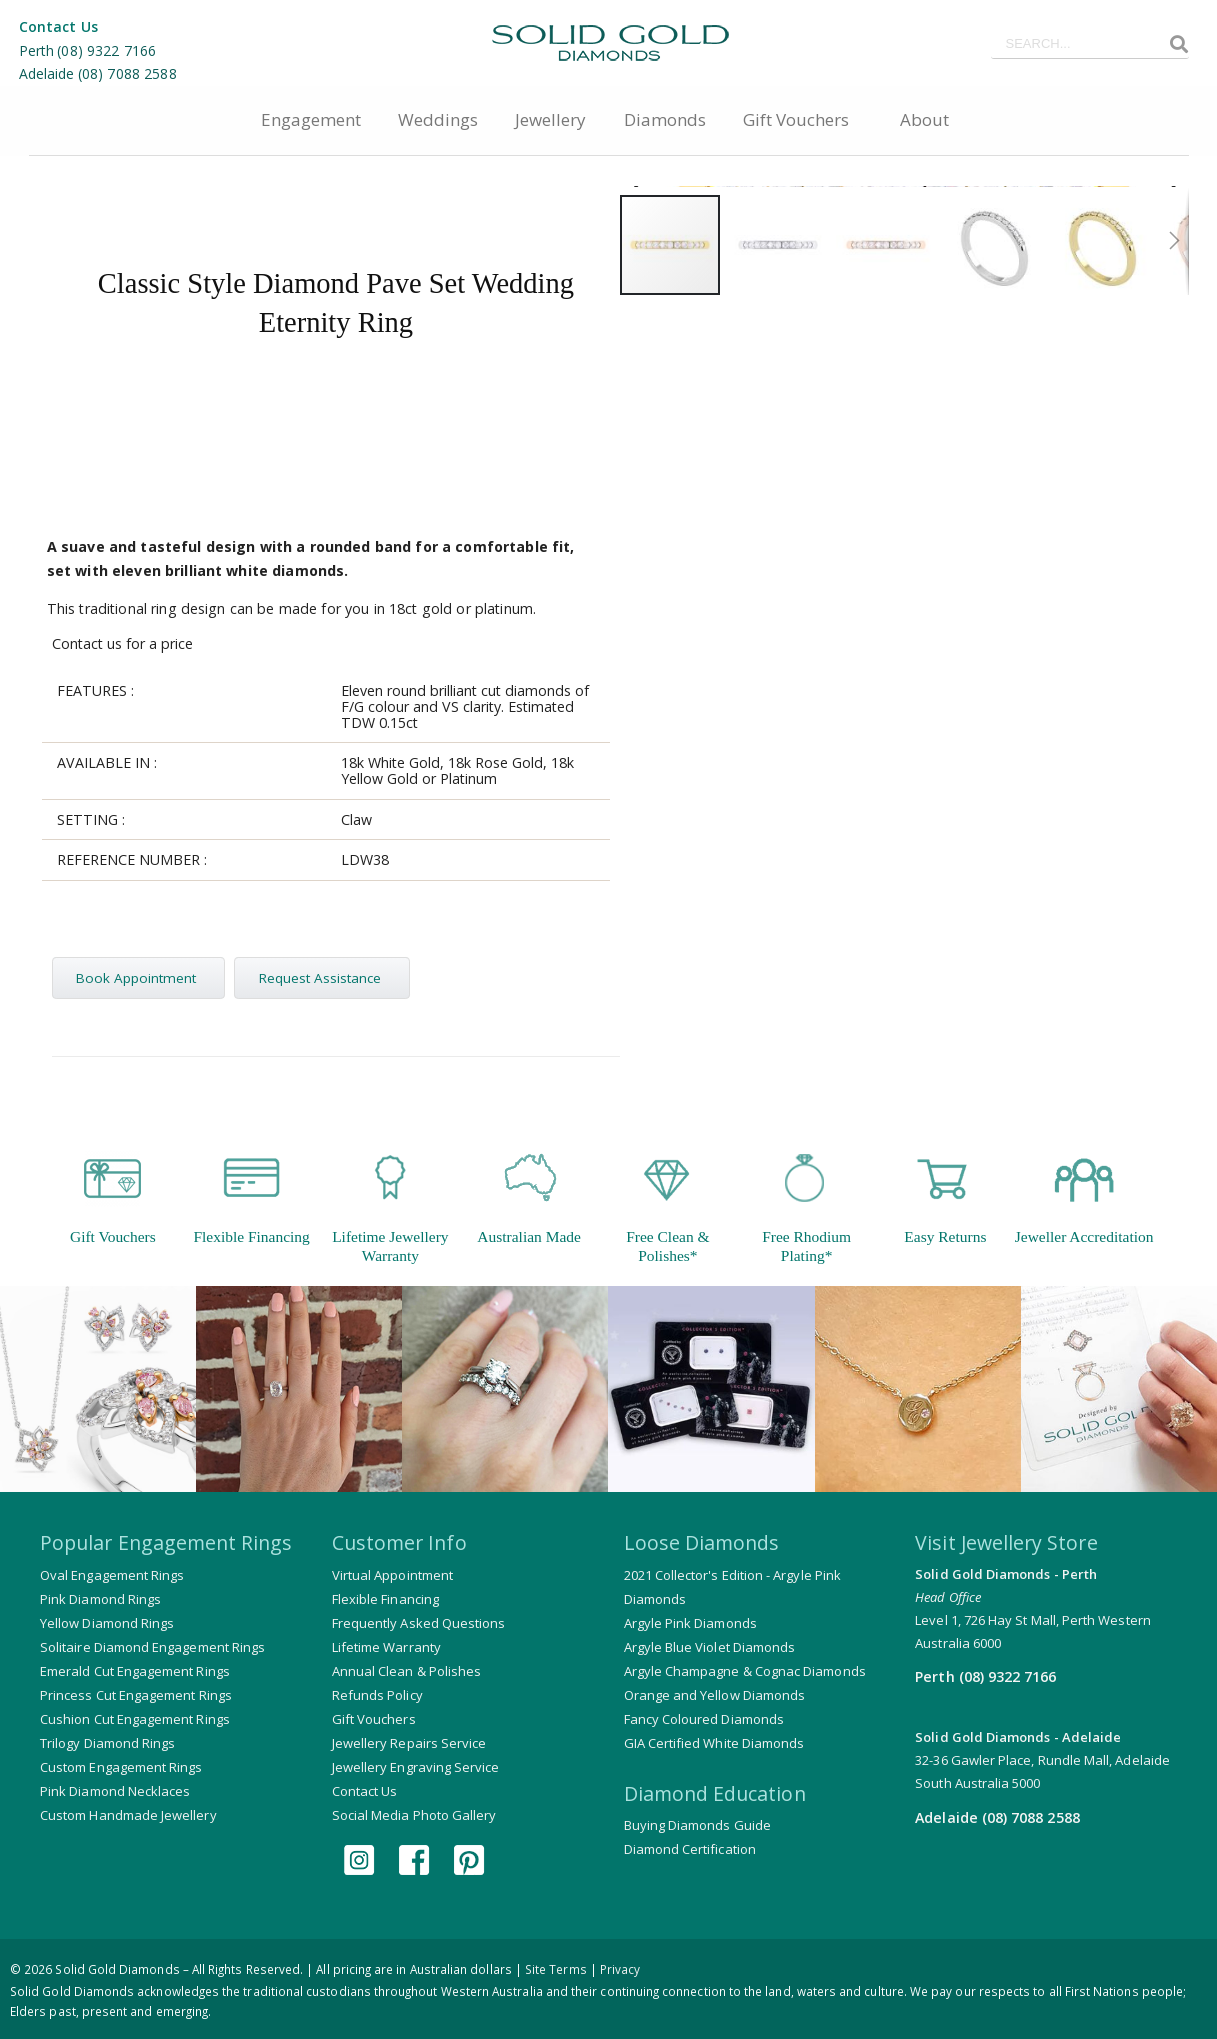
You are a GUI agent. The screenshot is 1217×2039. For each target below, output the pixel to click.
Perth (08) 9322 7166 (985, 1678)
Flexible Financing (385, 1602)
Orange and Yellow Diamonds (715, 1698)
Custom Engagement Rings (121, 1770)
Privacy (620, 1969)
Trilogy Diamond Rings (107, 1746)
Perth (37, 50)
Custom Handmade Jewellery (128, 1818)
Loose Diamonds (702, 1545)
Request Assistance (326, 981)
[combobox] (1090, 44)
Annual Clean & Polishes (407, 1674)
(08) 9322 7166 (106, 50)
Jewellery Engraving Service (416, 1770)
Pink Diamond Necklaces (115, 1794)
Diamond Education (715, 1795)
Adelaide (47, 73)
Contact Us (58, 26)
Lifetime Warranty (386, 1650)
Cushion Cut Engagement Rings (135, 1722)
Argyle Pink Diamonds (690, 1626)
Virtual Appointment (392, 1578)
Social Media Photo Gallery (414, 1818)
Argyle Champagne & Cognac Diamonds (745, 1674)
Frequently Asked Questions (419, 1626)
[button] (1170, 740)
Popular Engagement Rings (166, 1545)
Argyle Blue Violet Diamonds (710, 1650)
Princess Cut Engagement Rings (136, 1698)
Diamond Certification (690, 1852)
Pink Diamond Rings (100, 1602)
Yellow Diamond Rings (107, 1626)
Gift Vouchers (374, 1722)
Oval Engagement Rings (112, 1578)
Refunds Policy (377, 1698)
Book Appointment (140, 981)
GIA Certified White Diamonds (714, 1746)
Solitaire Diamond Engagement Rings (152, 1650)
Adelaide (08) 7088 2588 (997, 1817)
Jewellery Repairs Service (409, 1746)
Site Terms (556, 1969)
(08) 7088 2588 (127, 73)
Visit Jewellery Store (1006, 1545)
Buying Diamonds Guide (697, 1828)
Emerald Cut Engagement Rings (135, 1674)
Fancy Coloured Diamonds (704, 1722)
